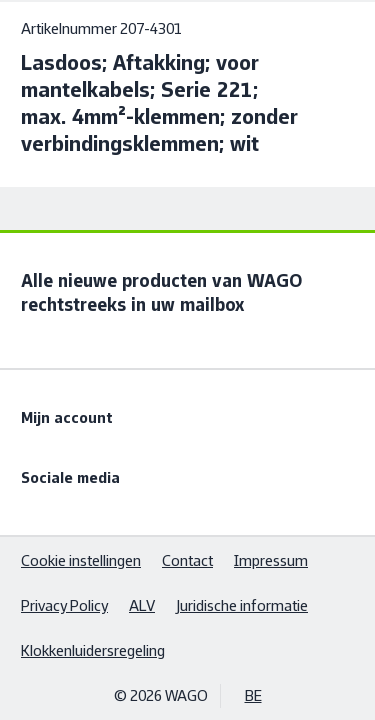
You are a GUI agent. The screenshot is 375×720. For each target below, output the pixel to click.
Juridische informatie (242, 605)
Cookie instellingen (81, 560)
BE (253, 695)
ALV (142, 605)
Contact (187, 560)
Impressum (271, 560)
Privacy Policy (64, 605)
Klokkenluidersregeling (93, 650)
